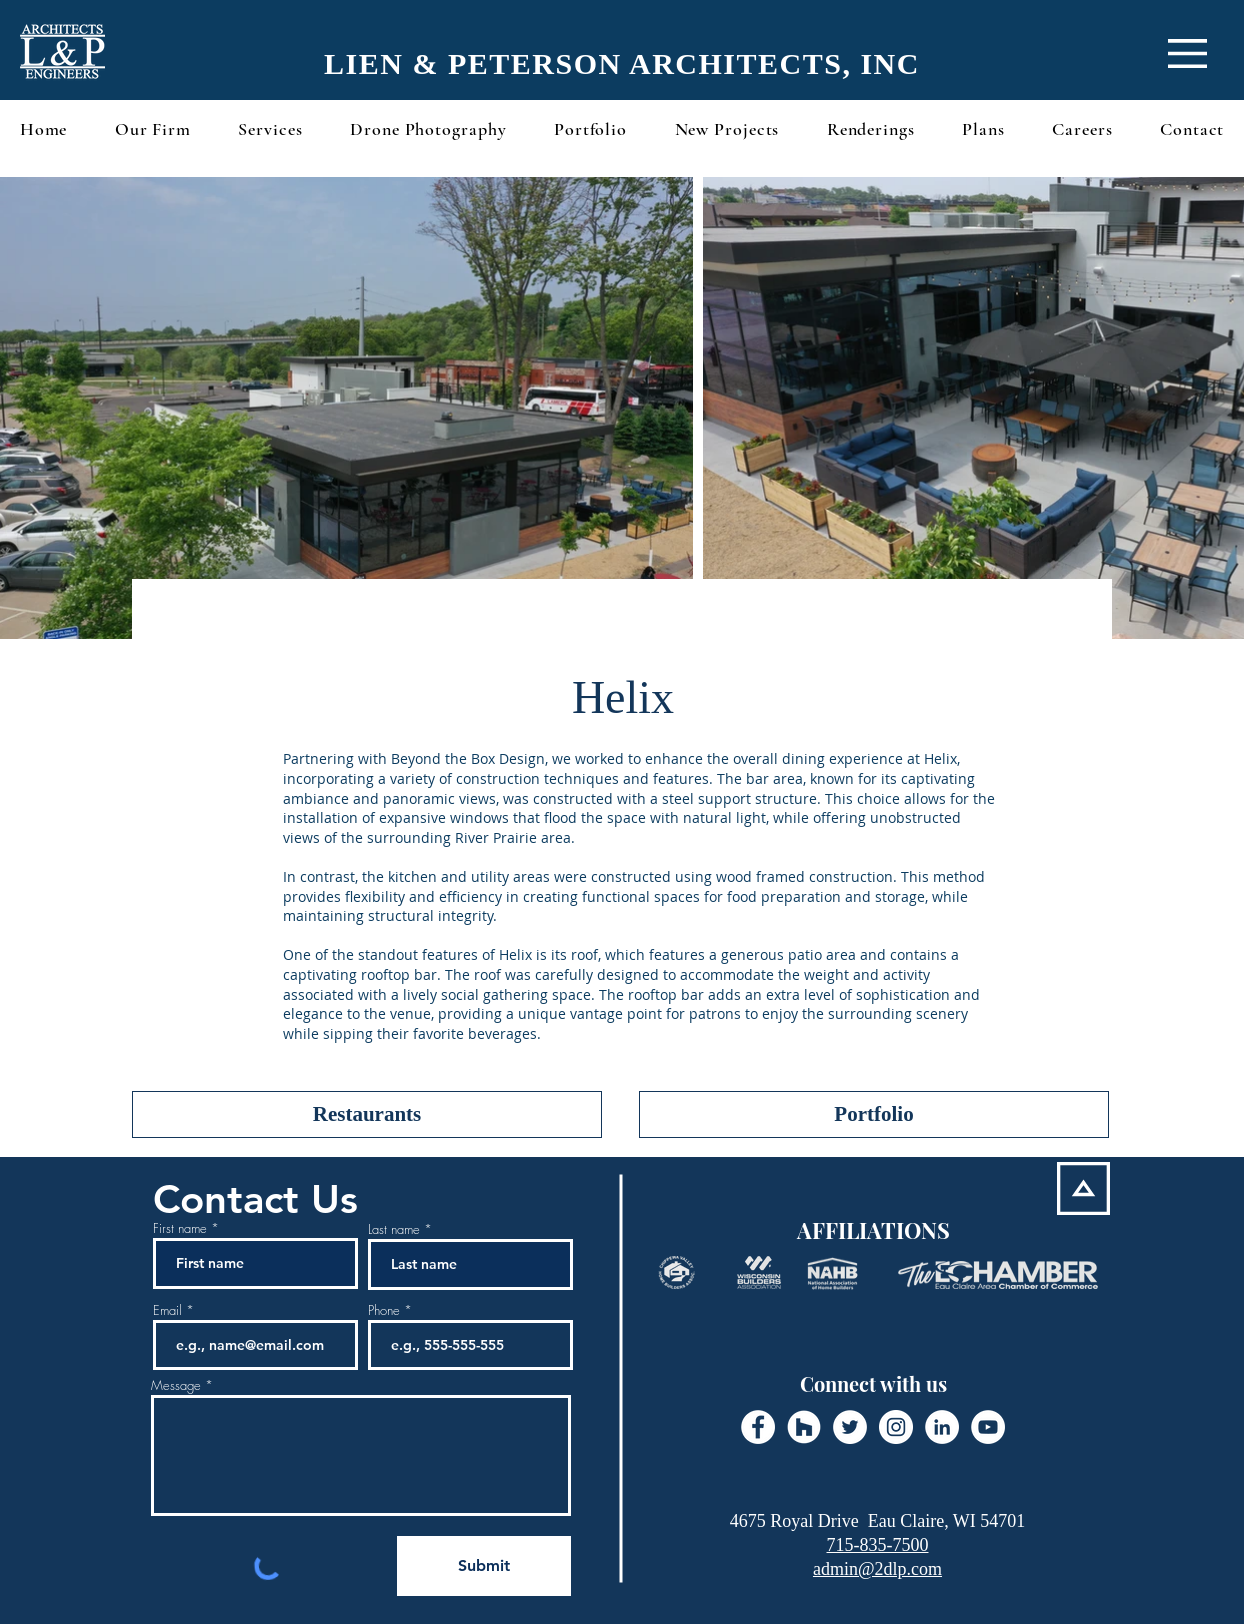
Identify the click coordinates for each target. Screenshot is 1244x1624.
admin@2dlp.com (877, 1569)
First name (180, 1228)
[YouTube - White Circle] (988, 1427)
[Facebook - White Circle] (758, 1427)
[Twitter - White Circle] (850, 1427)
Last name (394, 1229)
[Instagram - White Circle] (896, 1427)
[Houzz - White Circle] (804, 1427)
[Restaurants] (367, 1114)
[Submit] (484, 1566)
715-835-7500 (878, 1545)
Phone (384, 1310)
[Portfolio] (874, 1114)
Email (167, 1310)
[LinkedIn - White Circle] (942, 1427)
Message (176, 1385)
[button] (1187, 53)
